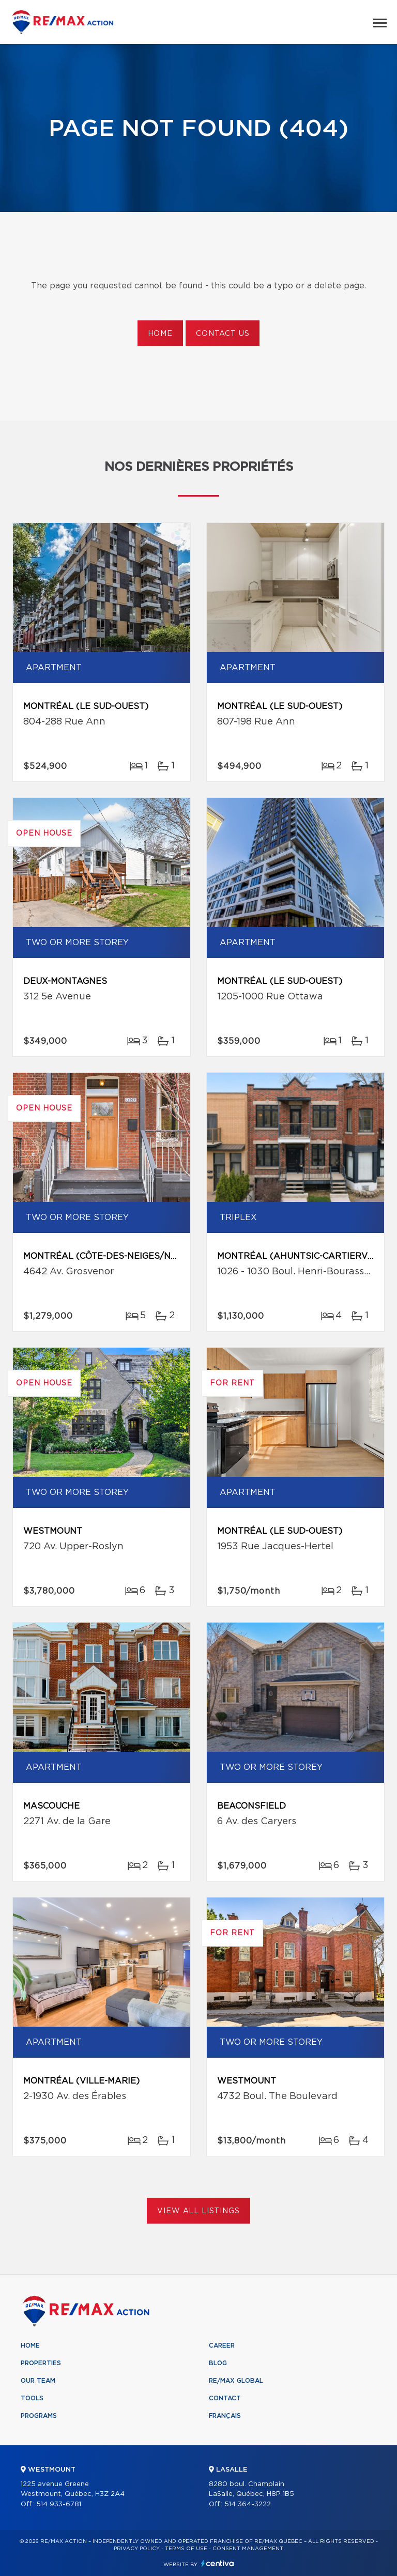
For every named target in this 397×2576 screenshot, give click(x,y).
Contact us (222, 333)
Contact (225, 2398)
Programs (39, 2416)
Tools (32, 2398)
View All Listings (198, 2211)
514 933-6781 (58, 2504)
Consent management (247, 2548)
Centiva (217, 2563)
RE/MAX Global (236, 2381)
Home (160, 333)
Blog (218, 2363)
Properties (41, 2363)
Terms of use (186, 2548)
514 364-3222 (247, 2504)
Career (222, 2345)
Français (225, 2416)
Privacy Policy (137, 2548)
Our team (38, 2381)
